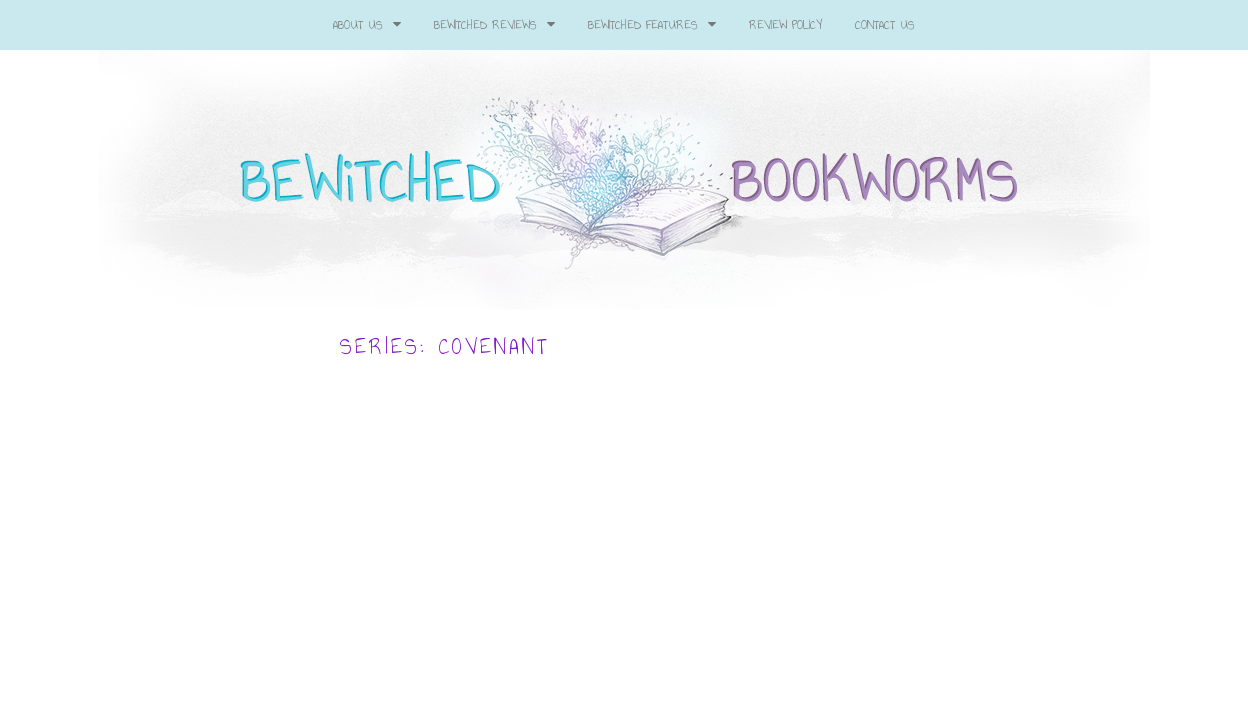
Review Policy (785, 25)
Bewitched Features (652, 25)
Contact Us (885, 25)
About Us (367, 25)
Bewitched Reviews (494, 25)
